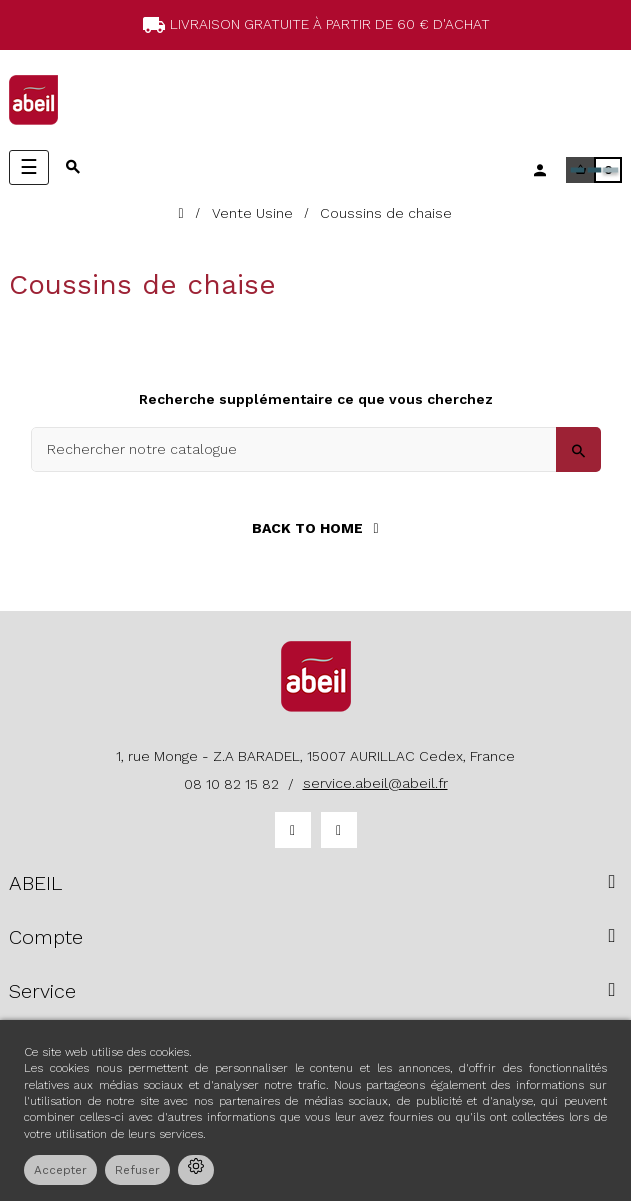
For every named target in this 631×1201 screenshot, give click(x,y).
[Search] (316, 449)
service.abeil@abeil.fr (375, 783)
